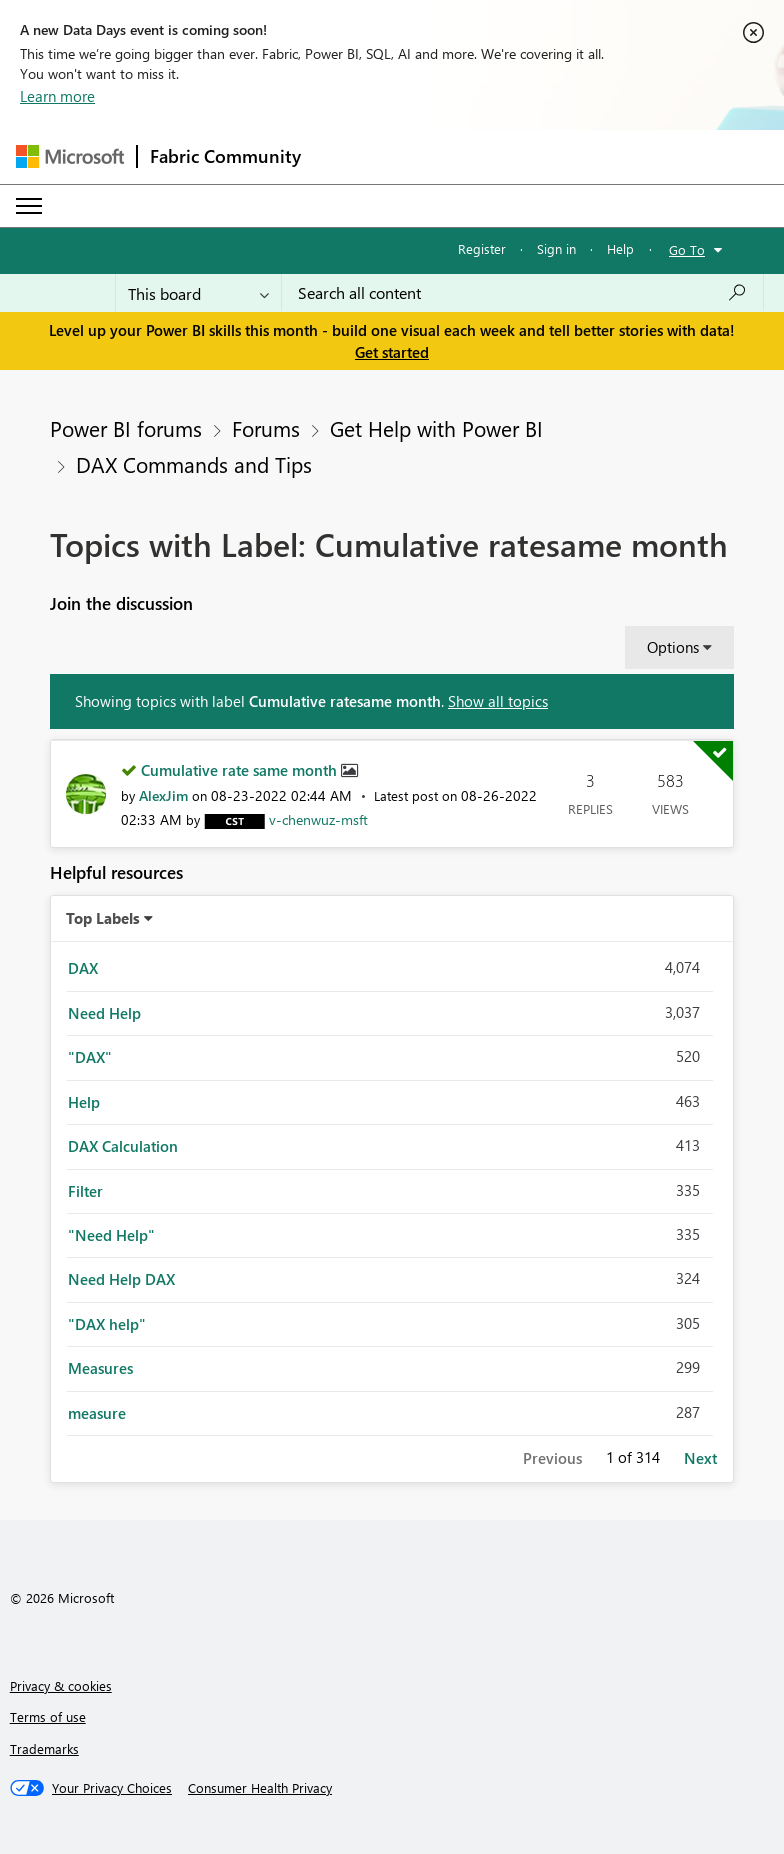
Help (620, 248)
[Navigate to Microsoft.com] (70, 156)
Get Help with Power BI (436, 428)
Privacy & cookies (61, 1685)
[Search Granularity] (198, 293)
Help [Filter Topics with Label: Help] (84, 1102)
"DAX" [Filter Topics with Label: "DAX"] (90, 1057)
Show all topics (498, 701)
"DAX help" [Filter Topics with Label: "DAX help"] (107, 1324)
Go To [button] (687, 249)
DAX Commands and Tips (194, 464)
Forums (266, 428)
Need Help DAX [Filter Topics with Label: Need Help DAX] (121, 1279)
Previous (552, 1458)
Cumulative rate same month (241, 770)
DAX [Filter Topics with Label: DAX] (83, 968)
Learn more (57, 96)
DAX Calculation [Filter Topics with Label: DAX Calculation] (123, 1146)
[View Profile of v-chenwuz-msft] (318, 819)
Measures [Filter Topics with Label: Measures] (100, 1368)
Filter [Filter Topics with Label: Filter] (85, 1191)
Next (700, 1458)
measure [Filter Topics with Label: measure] (97, 1413)
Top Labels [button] (103, 918)
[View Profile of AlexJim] (163, 795)
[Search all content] (522, 293)
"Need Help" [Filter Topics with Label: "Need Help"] (111, 1235)
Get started (392, 352)
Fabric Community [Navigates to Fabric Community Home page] (225, 156)
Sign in (556, 248)
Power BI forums (126, 428)
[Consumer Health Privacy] (260, 1788)
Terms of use (48, 1716)
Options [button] (673, 647)
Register (482, 248)
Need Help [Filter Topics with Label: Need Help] (104, 1013)
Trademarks (44, 1748)
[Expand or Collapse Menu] (29, 206)
